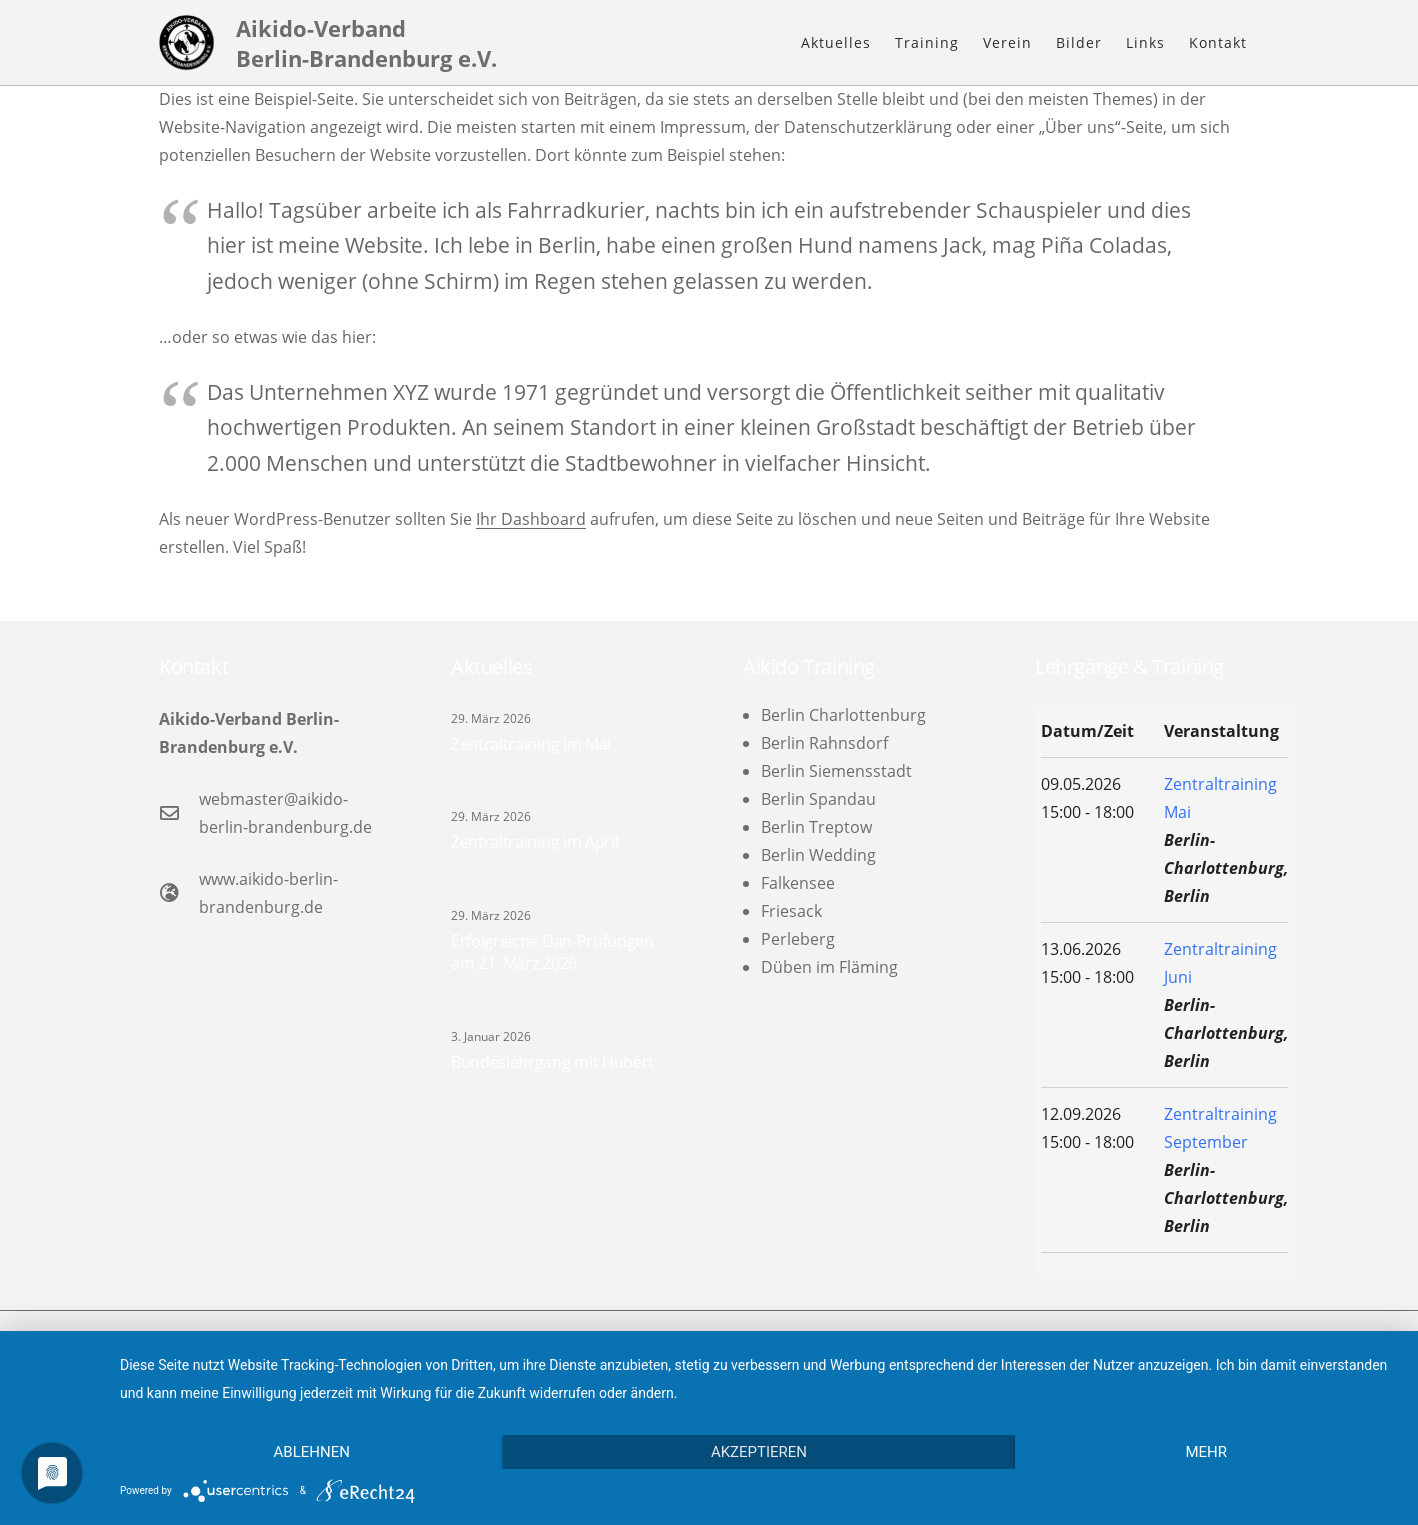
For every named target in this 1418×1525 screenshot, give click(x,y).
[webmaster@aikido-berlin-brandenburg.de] (179, 812)
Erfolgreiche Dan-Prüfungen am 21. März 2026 (552, 952)
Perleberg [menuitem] (798, 939)
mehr (1206, 1452)
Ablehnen (312, 1452)
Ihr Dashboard (531, 519)
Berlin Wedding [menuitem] (818, 855)
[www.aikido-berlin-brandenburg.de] (179, 892)
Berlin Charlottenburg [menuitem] (843, 715)
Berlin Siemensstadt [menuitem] (836, 771)
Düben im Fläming (829, 967)
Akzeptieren (759, 1452)
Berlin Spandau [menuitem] (818, 799)
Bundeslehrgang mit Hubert (552, 1062)
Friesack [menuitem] (791, 911)
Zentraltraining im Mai (531, 744)
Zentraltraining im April (534, 842)
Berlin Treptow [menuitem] (816, 827)
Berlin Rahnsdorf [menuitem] (824, 743)
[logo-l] (186, 42)
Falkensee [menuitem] (798, 883)
